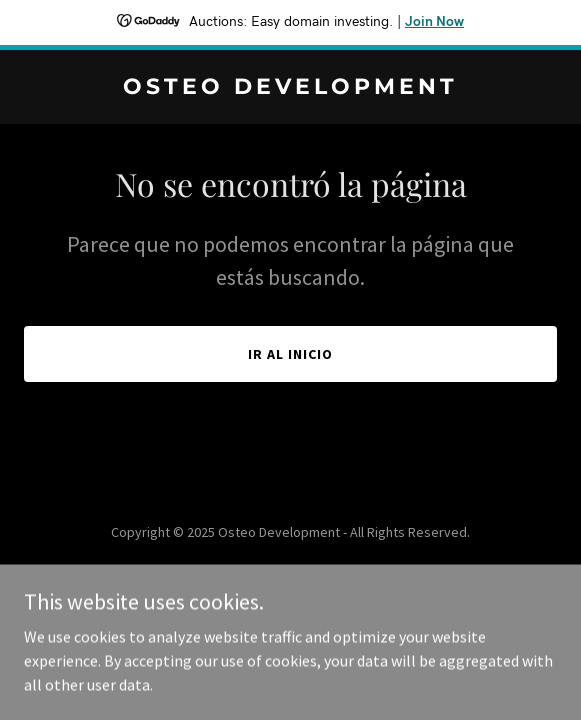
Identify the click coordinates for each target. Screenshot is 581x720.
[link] (290, 88)
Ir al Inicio (290, 354)
